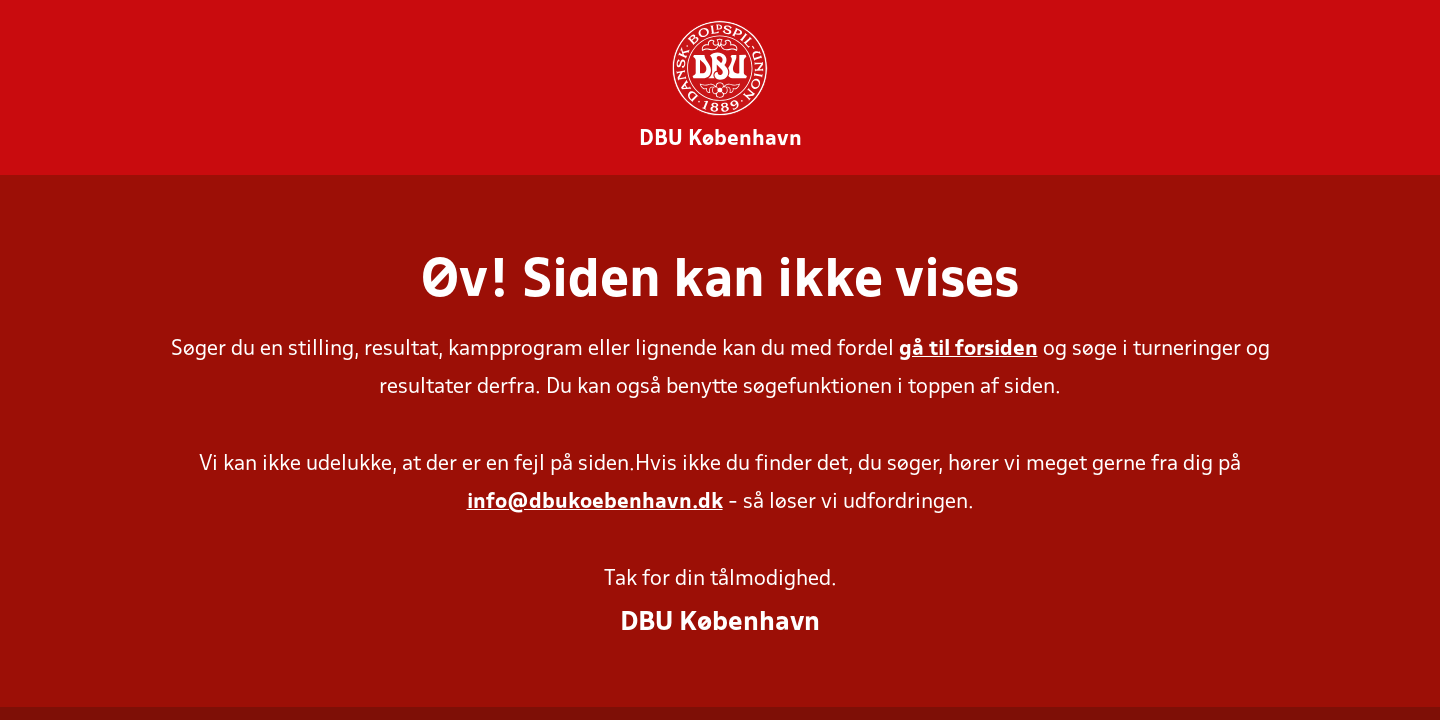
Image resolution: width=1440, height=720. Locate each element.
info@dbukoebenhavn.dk (595, 502)
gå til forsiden (968, 349)
